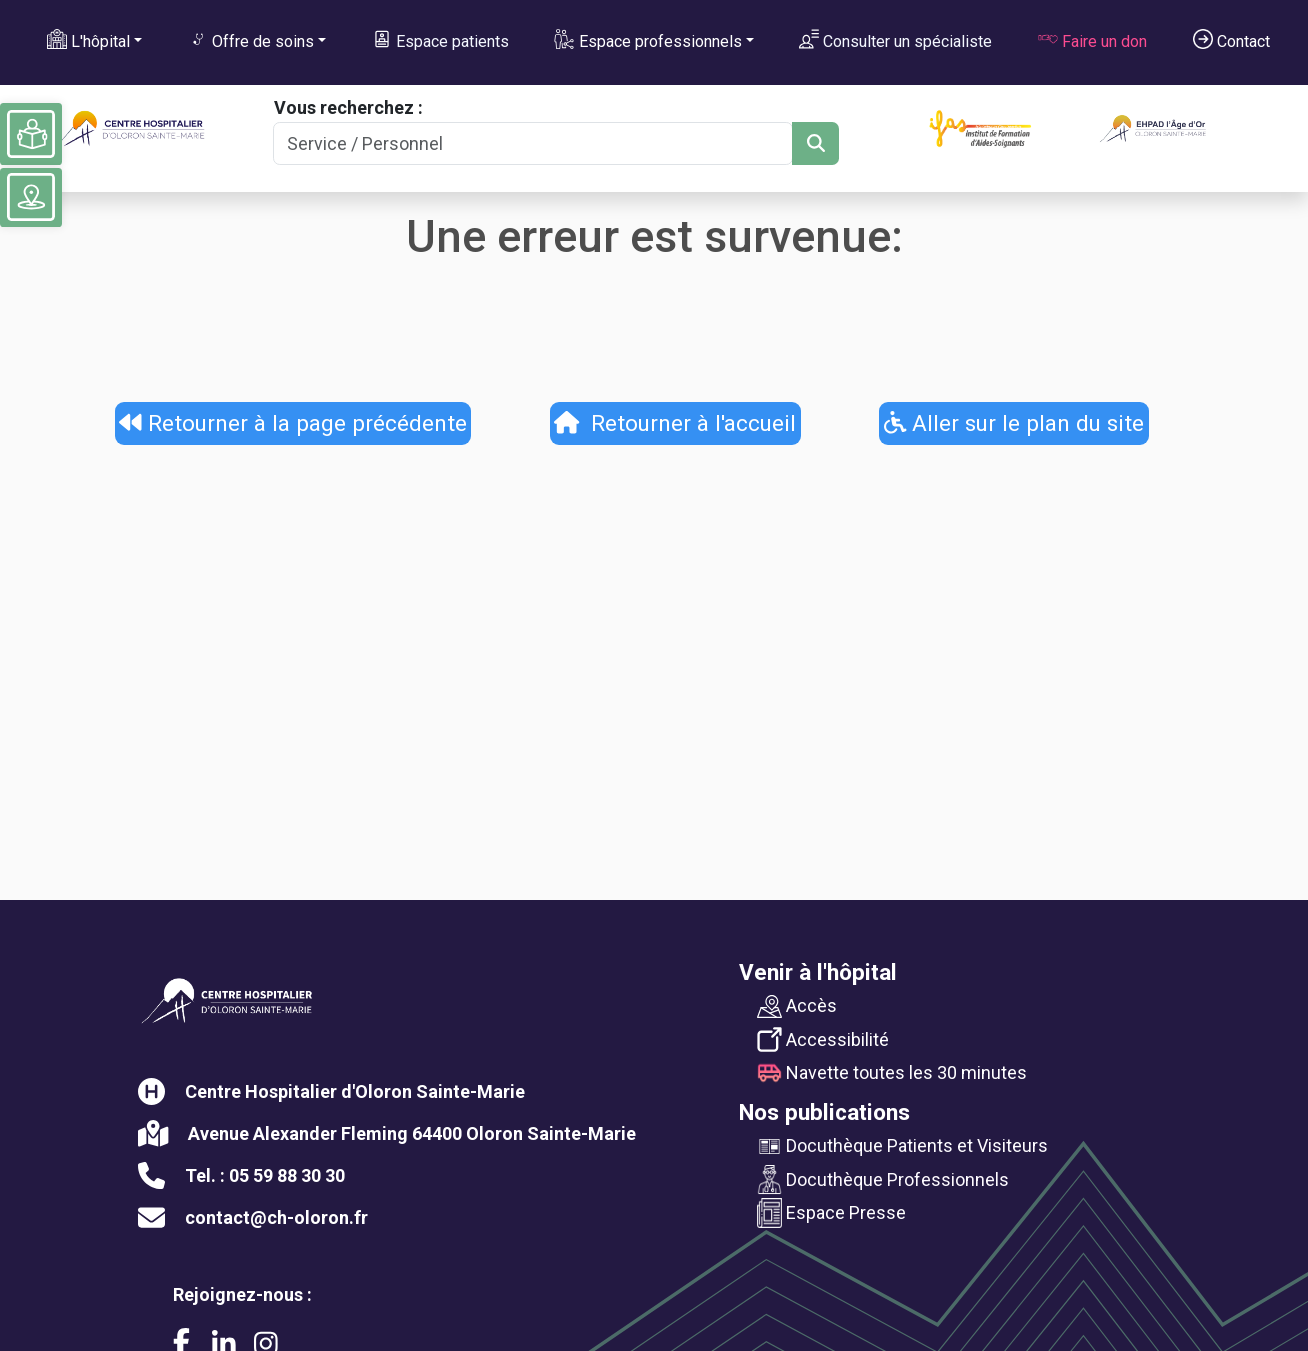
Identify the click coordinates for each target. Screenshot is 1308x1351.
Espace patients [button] (440, 40)
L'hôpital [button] (88, 40)
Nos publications (824, 1112)
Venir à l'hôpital (818, 972)
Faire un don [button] (1092, 40)
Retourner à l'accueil (675, 423)
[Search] (533, 143)
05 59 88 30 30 (287, 1175)
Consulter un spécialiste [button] (895, 40)
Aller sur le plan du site (1014, 423)
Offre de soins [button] (251, 40)
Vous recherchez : (348, 107)
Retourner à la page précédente (293, 423)
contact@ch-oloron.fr (276, 1217)
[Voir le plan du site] (31, 197)
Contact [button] (1231, 40)
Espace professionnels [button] (647, 40)
